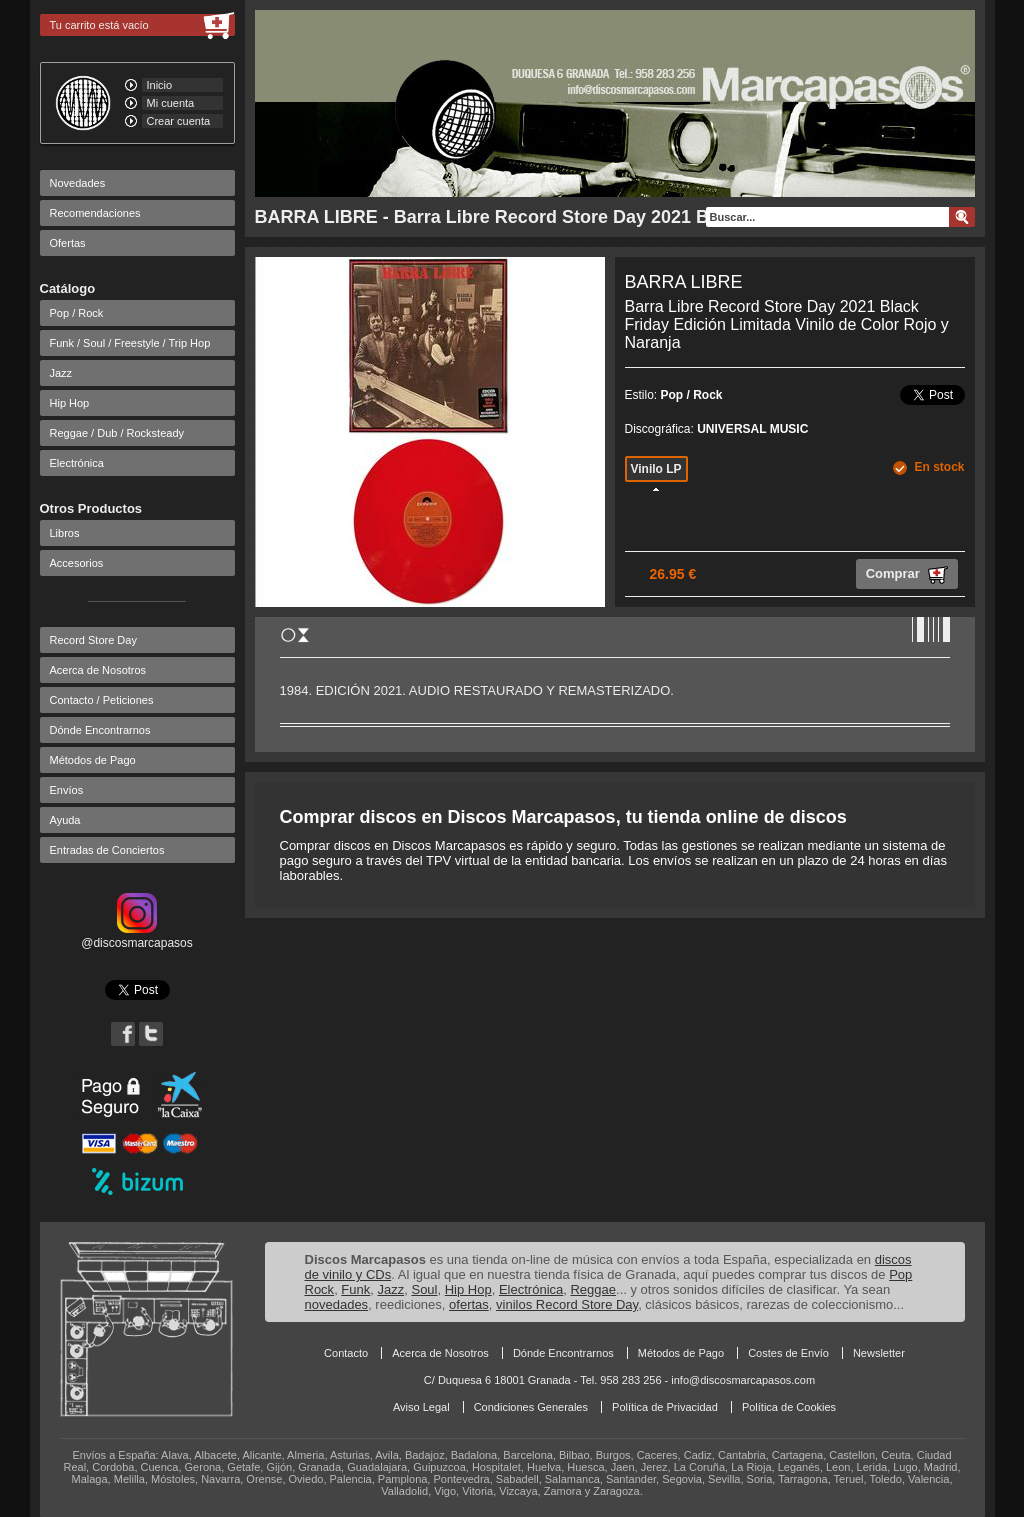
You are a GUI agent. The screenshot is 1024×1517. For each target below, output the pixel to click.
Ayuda (65, 820)
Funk (355, 1289)
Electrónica (77, 463)
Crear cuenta (179, 121)
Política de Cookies (789, 1407)
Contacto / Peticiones (102, 700)
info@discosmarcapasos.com (743, 1380)
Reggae (593, 1289)
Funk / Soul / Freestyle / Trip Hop (130, 343)
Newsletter (879, 1353)
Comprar (907, 575)
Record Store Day (93, 640)
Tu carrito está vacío (99, 25)
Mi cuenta (171, 103)
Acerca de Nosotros (98, 670)
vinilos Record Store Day (567, 1304)
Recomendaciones (95, 213)
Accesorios (77, 563)
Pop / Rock (77, 313)
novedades (337, 1304)
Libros (65, 533)
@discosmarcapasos (137, 936)
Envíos (67, 790)
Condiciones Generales (531, 1407)
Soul (424, 1289)
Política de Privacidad (665, 1407)
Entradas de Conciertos (107, 850)
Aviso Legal (421, 1407)
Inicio (160, 85)
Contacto (346, 1353)
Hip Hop (70, 403)
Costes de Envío (788, 1353)
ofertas (469, 1304)
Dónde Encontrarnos (100, 730)
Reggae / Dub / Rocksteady (117, 433)
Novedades (78, 183)
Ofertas (68, 243)
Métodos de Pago (93, 760)
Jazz (61, 373)
